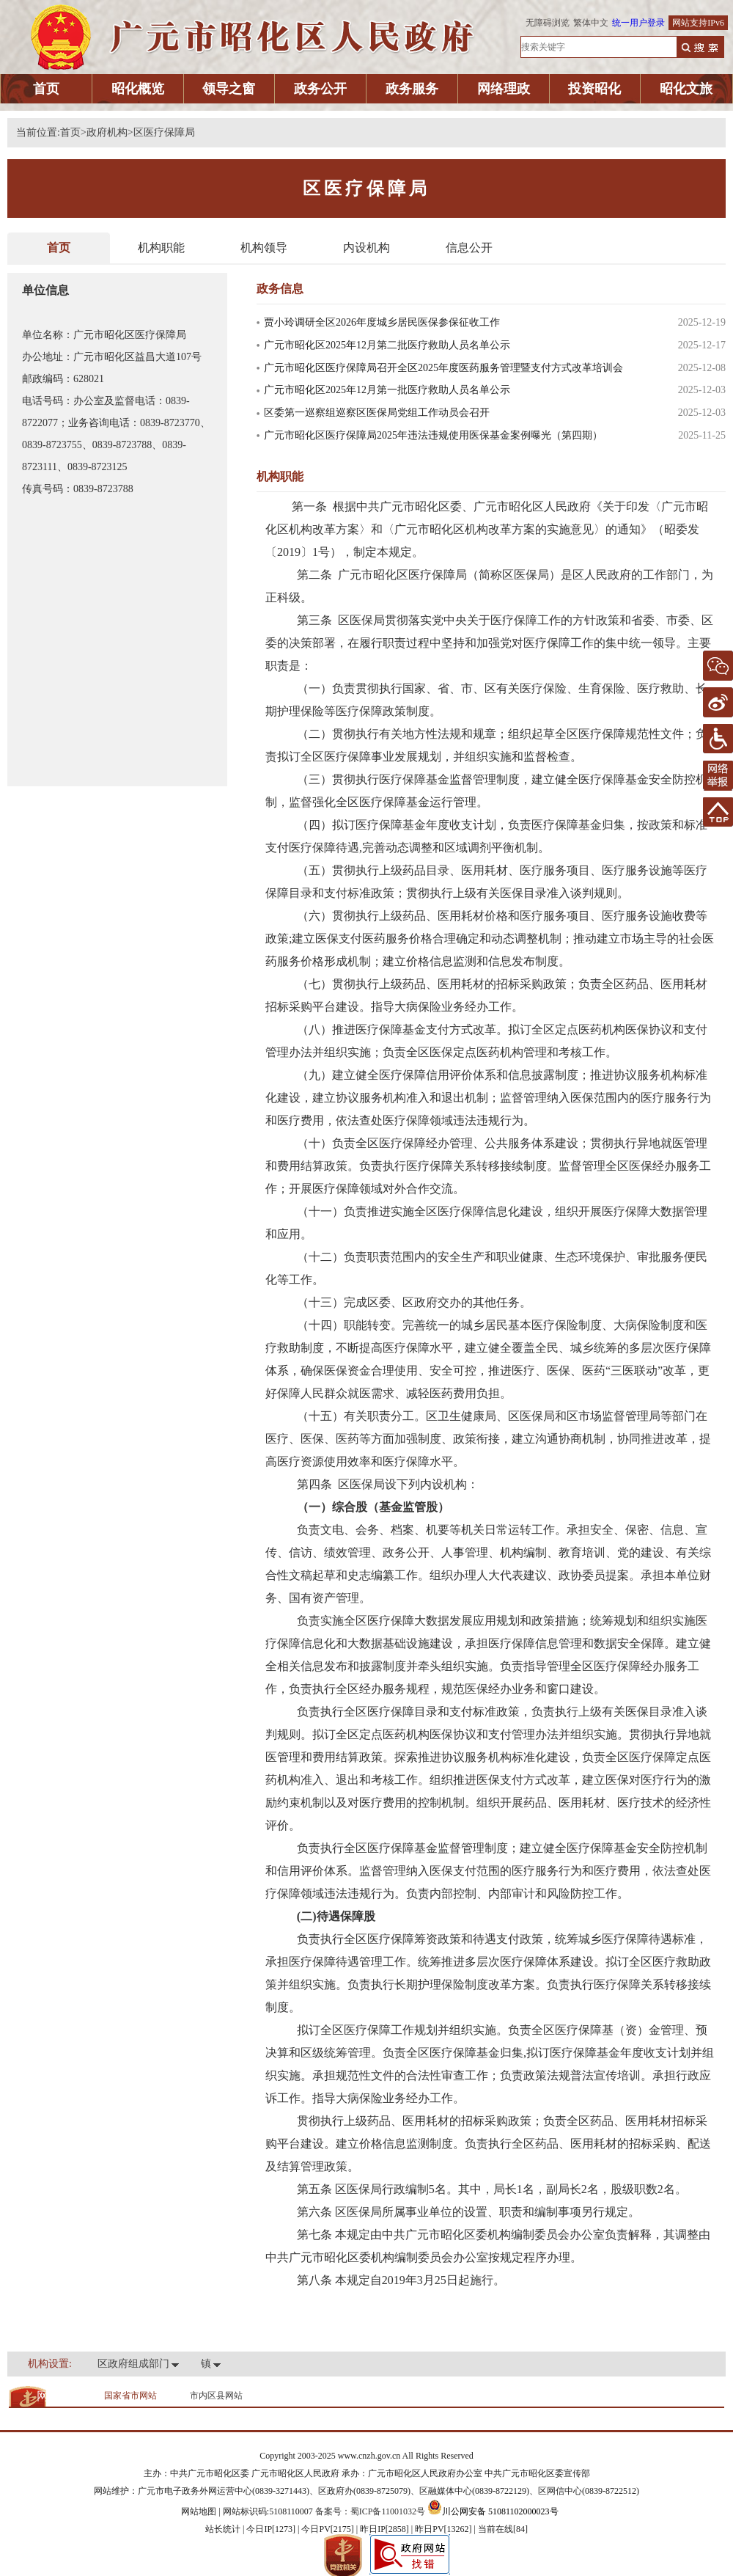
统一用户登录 (638, 23)
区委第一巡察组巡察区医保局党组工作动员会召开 (377, 412)
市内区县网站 (216, 2395)
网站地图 (198, 2511)
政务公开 (320, 88)
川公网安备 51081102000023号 (493, 2511)
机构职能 (161, 247)
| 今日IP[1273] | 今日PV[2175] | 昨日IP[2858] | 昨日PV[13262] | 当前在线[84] (384, 2529)
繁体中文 (590, 23)
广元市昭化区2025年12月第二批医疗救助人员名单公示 (387, 345)
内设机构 (366, 247)
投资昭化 (594, 88)
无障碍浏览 (548, 23)
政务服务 (412, 88)
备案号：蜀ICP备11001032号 (370, 2511)
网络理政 (503, 88)
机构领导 (263, 247)
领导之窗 (228, 88)
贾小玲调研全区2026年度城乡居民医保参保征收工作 (382, 322)
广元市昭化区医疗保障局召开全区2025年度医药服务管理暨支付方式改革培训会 (443, 367)
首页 (46, 88)
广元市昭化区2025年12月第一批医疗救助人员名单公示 (387, 389)
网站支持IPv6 (698, 23)
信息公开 (469, 247)
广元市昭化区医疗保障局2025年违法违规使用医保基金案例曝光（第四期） (433, 435)
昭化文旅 (686, 88)
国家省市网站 (130, 2395)
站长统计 (222, 2529)
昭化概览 (137, 88)
